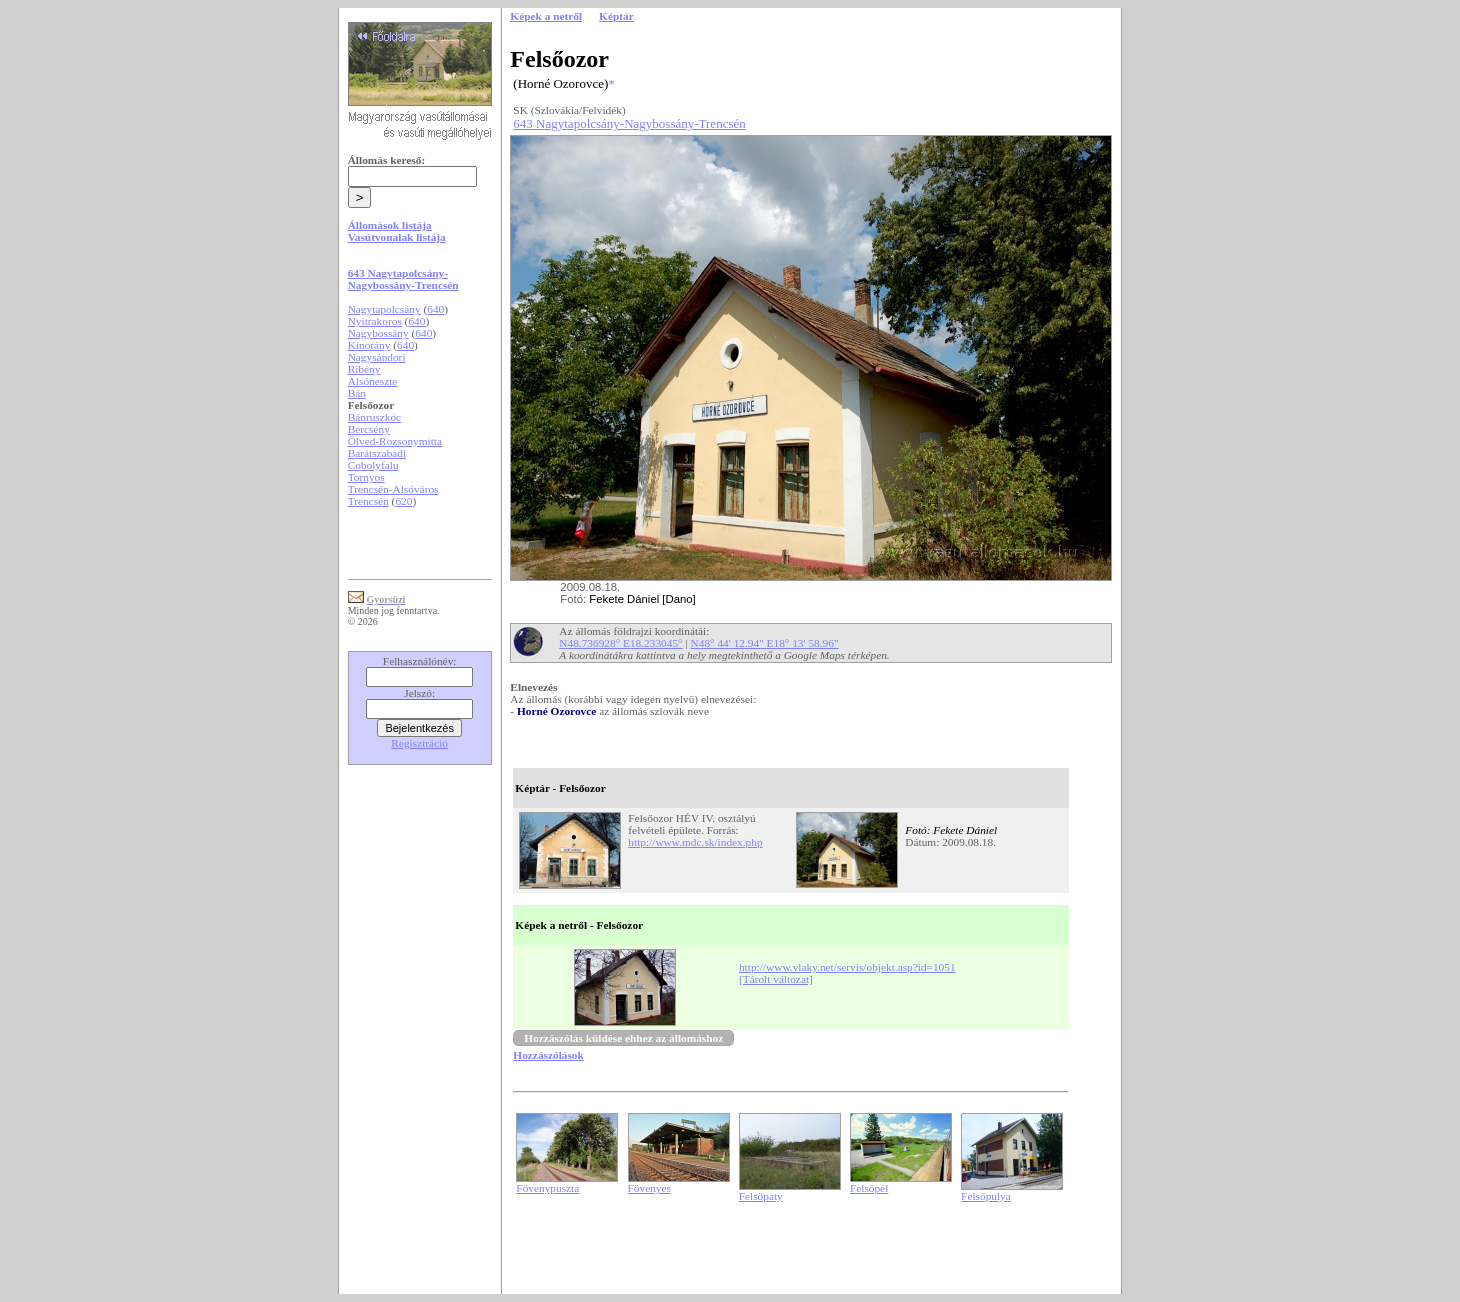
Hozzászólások (548, 1055)
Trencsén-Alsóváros (393, 489)
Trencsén (368, 501)
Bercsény (369, 429)
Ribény (364, 369)
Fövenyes (649, 1188)
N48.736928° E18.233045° (620, 643)
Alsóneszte (373, 381)
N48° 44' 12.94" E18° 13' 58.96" (765, 643)
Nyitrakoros (375, 321)
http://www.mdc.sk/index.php (695, 842)
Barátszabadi (377, 453)
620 (403, 501)
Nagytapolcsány (384, 309)
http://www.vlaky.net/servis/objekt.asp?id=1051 (847, 967)
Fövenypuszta (547, 1188)
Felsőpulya (986, 1196)
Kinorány (369, 345)
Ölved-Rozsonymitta (395, 441)
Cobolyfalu (373, 465)
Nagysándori (377, 357)
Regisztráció (419, 743)
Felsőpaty (761, 1196)
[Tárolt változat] (776, 979)
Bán (357, 393)
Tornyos (366, 477)
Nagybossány (378, 333)
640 (435, 309)
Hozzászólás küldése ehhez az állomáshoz (623, 1038)
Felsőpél (869, 1188)
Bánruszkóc (374, 417)
